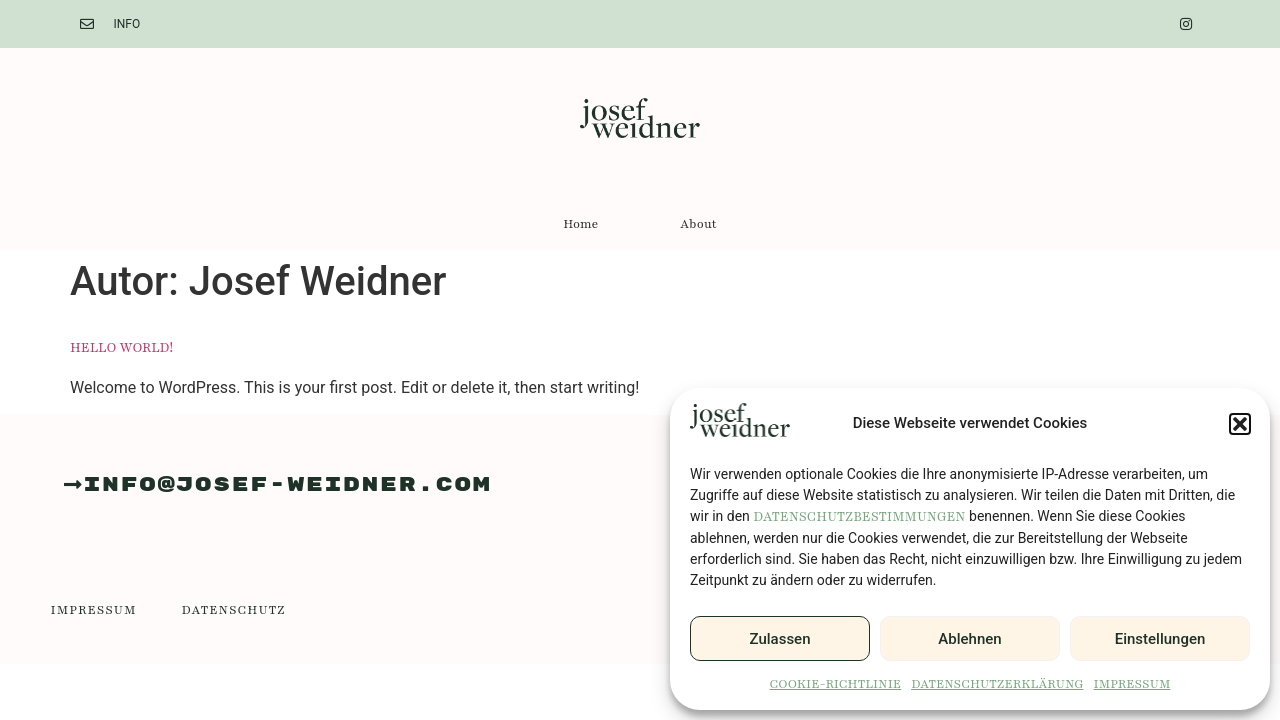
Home (580, 224)
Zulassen (780, 639)
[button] (1240, 424)
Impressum (1132, 684)
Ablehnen (969, 639)
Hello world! (121, 348)
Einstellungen (1160, 639)
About (698, 224)
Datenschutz (234, 610)
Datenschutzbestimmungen (859, 517)
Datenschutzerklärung (997, 684)
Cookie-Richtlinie (836, 684)
